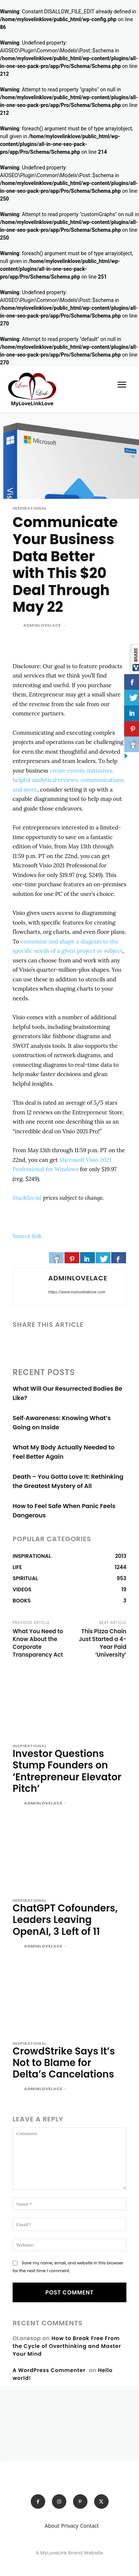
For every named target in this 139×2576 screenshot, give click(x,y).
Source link (27, 1236)
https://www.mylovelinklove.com (76, 1292)
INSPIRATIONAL (30, 508)
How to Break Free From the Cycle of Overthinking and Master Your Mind (67, 2346)
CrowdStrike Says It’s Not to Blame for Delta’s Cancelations (64, 2062)
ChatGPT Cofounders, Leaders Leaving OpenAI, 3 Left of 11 (65, 1919)
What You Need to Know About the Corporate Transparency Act (38, 1643)
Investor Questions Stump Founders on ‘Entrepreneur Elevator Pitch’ (67, 1771)
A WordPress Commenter (49, 2370)
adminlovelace (42, 625)
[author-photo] (18, 1804)
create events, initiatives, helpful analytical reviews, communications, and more (69, 780)
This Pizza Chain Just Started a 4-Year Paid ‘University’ (102, 1643)
